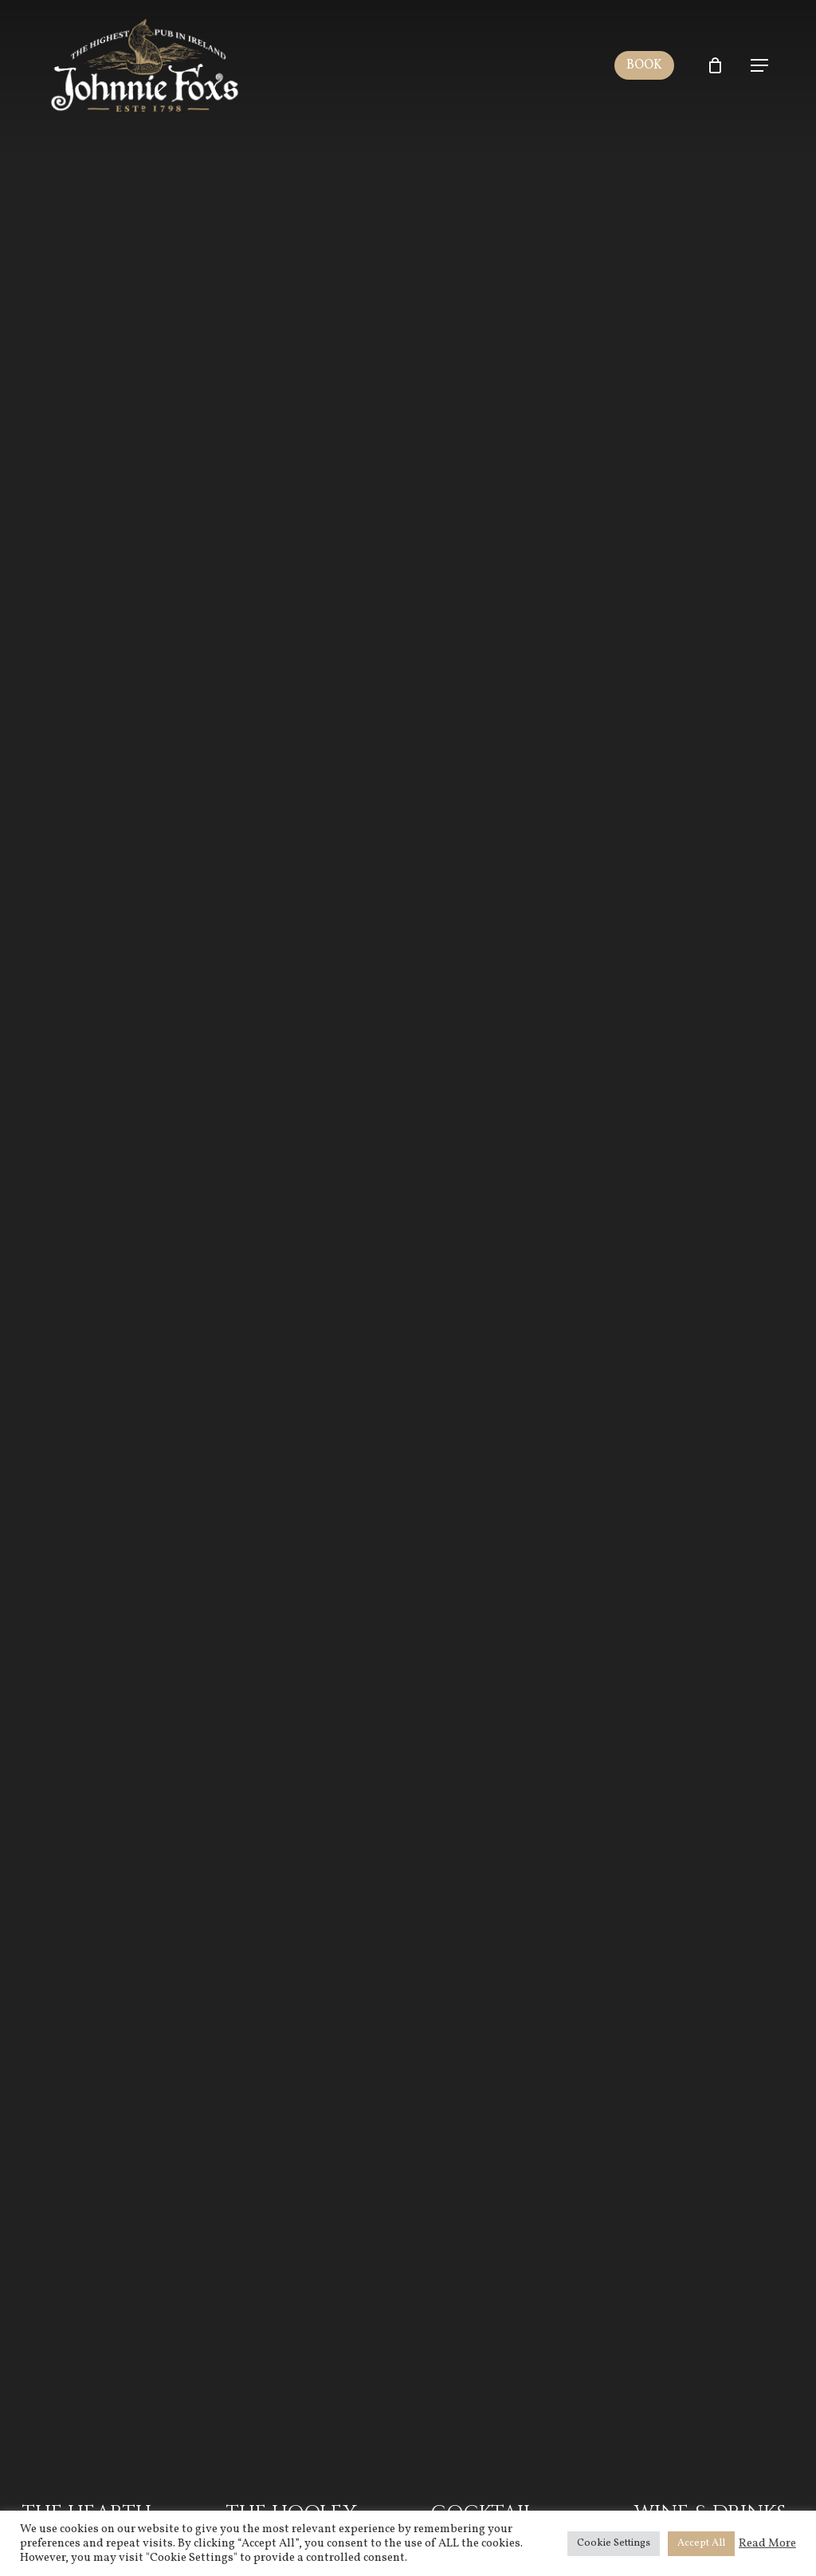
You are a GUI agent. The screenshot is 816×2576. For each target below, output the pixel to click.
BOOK (649, 65)
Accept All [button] (701, 2543)
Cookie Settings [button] (613, 2543)
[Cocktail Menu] (510, 1288)
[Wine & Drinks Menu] (714, 1288)
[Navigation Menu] (759, 65)
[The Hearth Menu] (102, 1288)
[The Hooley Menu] (306, 1288)
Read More (767, 2543)
